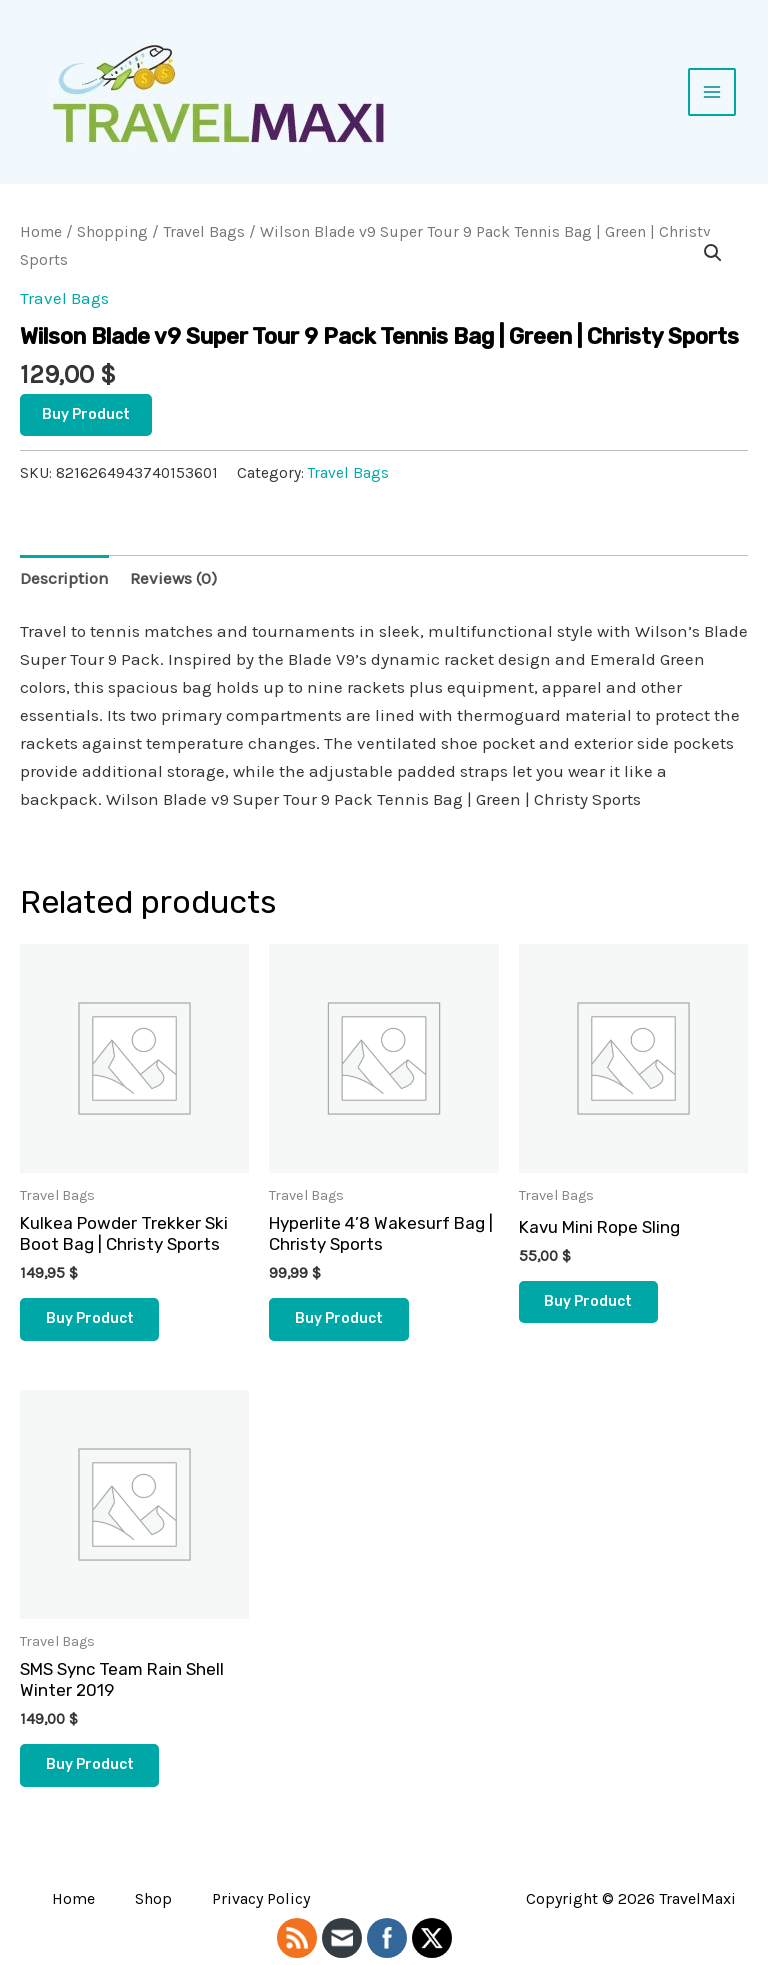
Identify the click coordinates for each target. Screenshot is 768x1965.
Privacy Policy (261, 1898)
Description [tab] (64, 578)
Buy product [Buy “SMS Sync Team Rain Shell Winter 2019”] (90, 1764)
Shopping (112, 232)
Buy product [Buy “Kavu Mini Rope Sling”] (589, 1301)
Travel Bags (204, 232)
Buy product (86, 414)
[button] (713, 253)
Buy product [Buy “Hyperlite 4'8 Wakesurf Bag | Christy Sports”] (339, 1318)
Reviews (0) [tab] (173, 578)
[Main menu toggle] (712, 92)
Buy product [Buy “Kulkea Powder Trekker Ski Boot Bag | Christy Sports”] (90, 1318)
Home (41, 232)
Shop (153, 1898)
